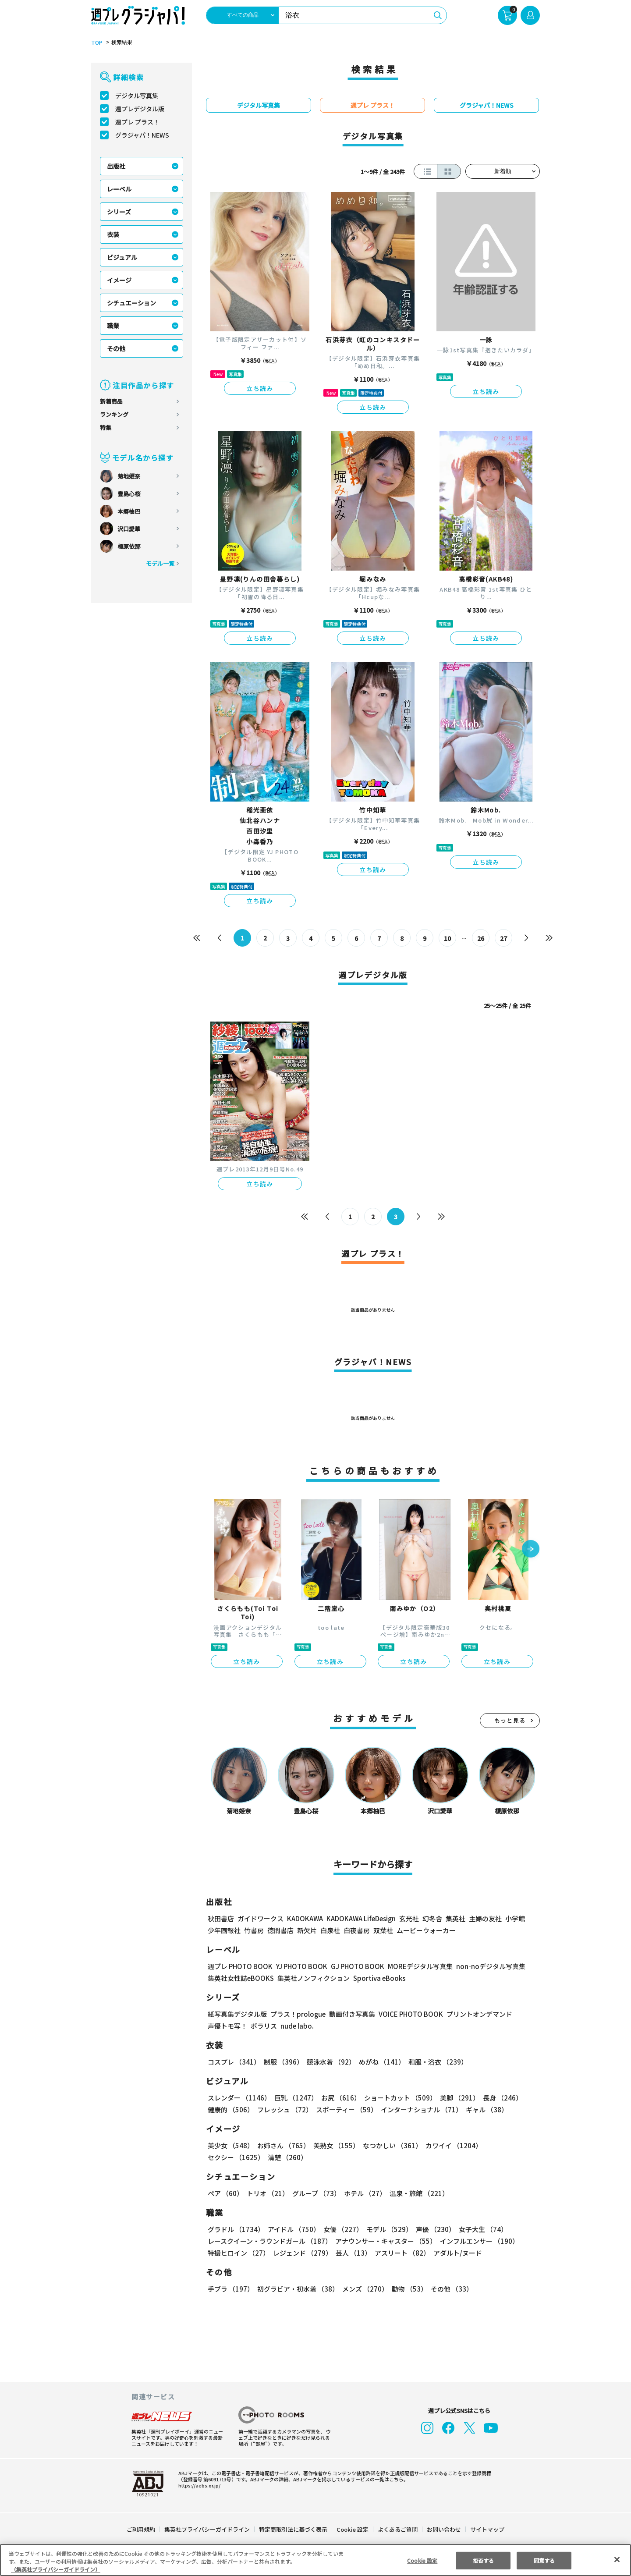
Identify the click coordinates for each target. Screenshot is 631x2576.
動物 (407, 2288)
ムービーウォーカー (426, 1930)
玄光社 (408, 1918)
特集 (105, 427)
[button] (530, 1549)
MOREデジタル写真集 (415, 1966)
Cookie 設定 (352, 2529)
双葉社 (383, 1930)
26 (481, 938)
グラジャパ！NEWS (142, 135)
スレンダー (239, 2097)
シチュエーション (131, 302)
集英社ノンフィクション (312, 1978)
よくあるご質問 (397, 2529)
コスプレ (233, 2061)
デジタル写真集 (136, 95)
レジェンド (302, 2252)
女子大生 (479, 2229)
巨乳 (294, 2097)
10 (447, 938)
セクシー (509, 2145)
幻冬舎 (431, 1918)
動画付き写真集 (351, 2014)
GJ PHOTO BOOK (353, 1966)
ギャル (485, 2109)
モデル (386, 2229)
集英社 (454, 1918)
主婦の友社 (484, 1918)
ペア (225, 2193)
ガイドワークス (261, 1918)
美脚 (455, 2097)
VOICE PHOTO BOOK (408, 2014)
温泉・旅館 (417, 2193)
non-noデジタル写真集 (484, 1966)
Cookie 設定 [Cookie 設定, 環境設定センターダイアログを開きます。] (422, 2560)
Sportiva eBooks (377, 1978)
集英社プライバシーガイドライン (207, 2529)
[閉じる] (617, 2559)
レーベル (119, 189)
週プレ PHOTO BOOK (239, 1966)
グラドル (235, 2229)
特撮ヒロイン (238, 2252)
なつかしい (390, 2145)
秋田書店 (221, 1918)
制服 (282, 2061)
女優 (341, 2229)
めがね (379, 2061)
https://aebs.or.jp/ (198, 2485)
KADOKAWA (305, 1918)
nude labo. (296, 2025)
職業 (113, 325)
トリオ (267, 2193)
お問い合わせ (443, 2529)
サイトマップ (487, 2529)
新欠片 (307, 1930)
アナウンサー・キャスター (385, 2241)
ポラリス (264, 2025)
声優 (432, 2229)
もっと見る (510, 1720)
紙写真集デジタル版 (237, 2014)
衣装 (113, 234)
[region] (315, 2560)
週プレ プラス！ (137, 121)
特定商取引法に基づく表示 (293, 2529)
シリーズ (119, 211)
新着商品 (111, 401)
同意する (544, 2560)
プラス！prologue (297, 2014)
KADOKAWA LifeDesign (360, 1918)
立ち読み (259, 388)
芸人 (351, 2252)
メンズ (363, 2288)
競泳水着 (329, 2061)
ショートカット (397, 2097)
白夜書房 (357, 1930)
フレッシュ (283, 2109)
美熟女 (334, 2145)
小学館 (514, 1918)
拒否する (483, 2560)
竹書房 (254, 1930)
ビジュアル (122, 257)
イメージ (119, 280)
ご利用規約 (141, 2529)
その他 (116, 348)
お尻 (338, 2097)
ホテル (363, 2193)
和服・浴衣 (435, 2061)
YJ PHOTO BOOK (299, 1966)
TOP (96, 42)
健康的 (230, 2109)
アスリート (400, 2252)
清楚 (227, 2157)
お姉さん (282, 2145)
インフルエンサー (478, 2241)
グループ (315, 2193)
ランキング (114, 414)
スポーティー (345, 2109)
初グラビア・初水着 (296, 2288)
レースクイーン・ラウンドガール (269, 2241)
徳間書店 (280, 1930)
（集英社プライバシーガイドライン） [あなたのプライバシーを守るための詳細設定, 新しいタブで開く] (55, 2569)
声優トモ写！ (227, 2025)
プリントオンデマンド (475, 2014)
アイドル (293, 2229)
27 (503, 938)
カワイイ (450, 2145)
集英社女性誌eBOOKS (240, 1978)
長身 (498, 2097)
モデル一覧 (160, 563)
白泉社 (330, 1930)
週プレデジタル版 (139, 108)
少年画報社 (224, 1930)
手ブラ (230, 2288)
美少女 (230, 2145)
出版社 (116, 166)
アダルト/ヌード (455, 2252)
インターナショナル (420, 2109)
